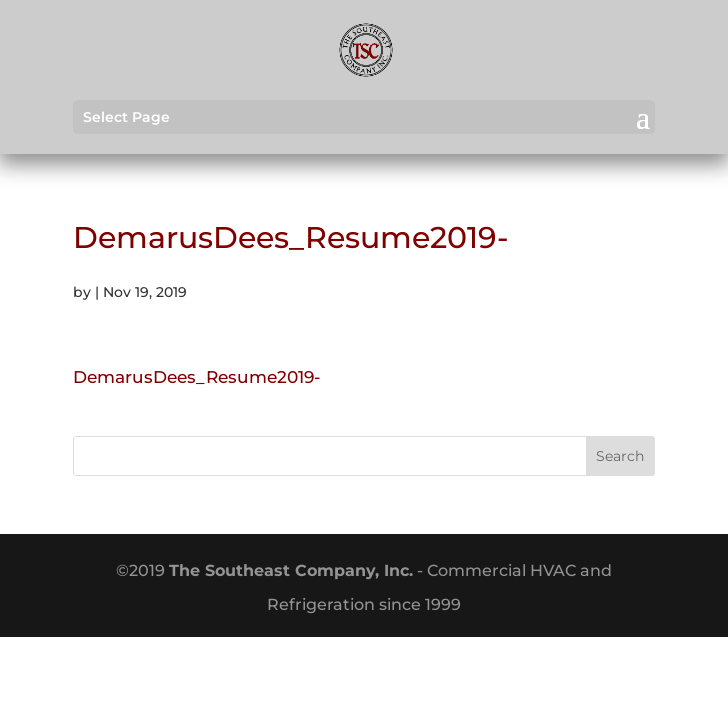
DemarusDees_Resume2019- (197, 377)
